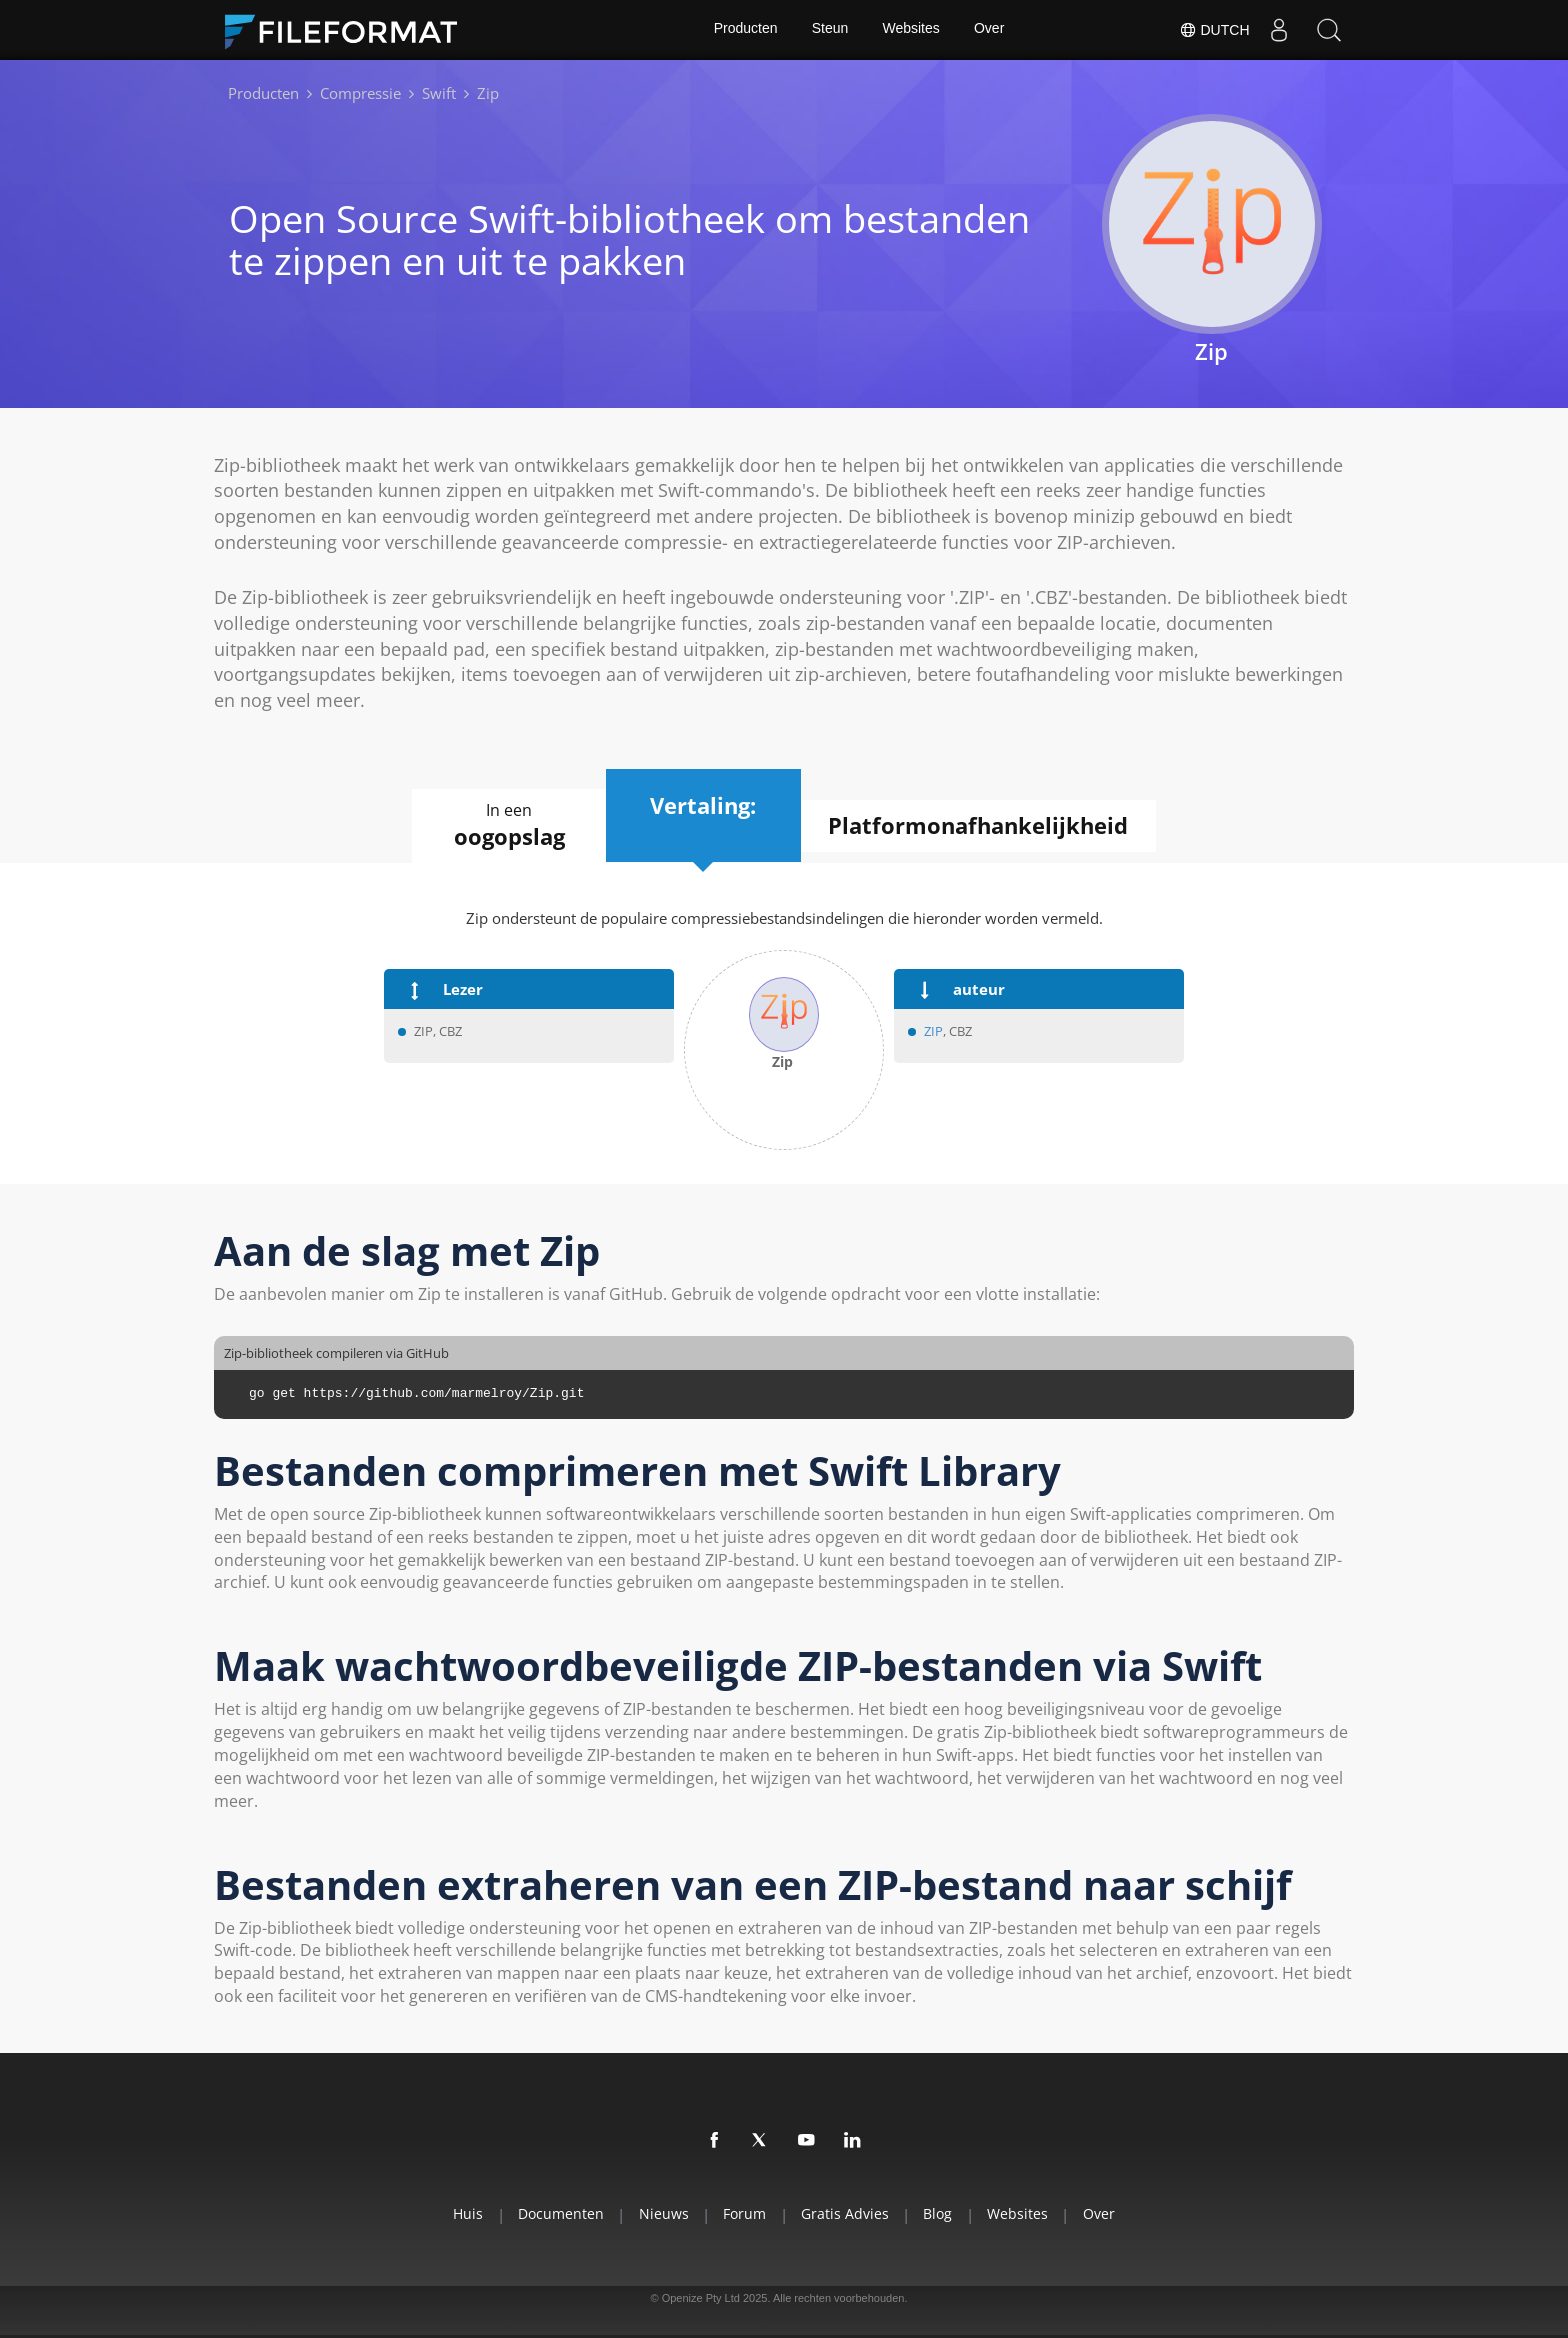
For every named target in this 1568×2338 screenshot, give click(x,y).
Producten (744, 30)
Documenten (553, 2213)
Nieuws (659, 2213)
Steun (829, 30)
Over (990, 30)
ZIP (933, 1032)
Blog (943, 2213)
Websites (911, 30)
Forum (743, 2213)
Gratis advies (847, 2213)
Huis (457, 2213)
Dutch (1213, 30)
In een (504, 826)
